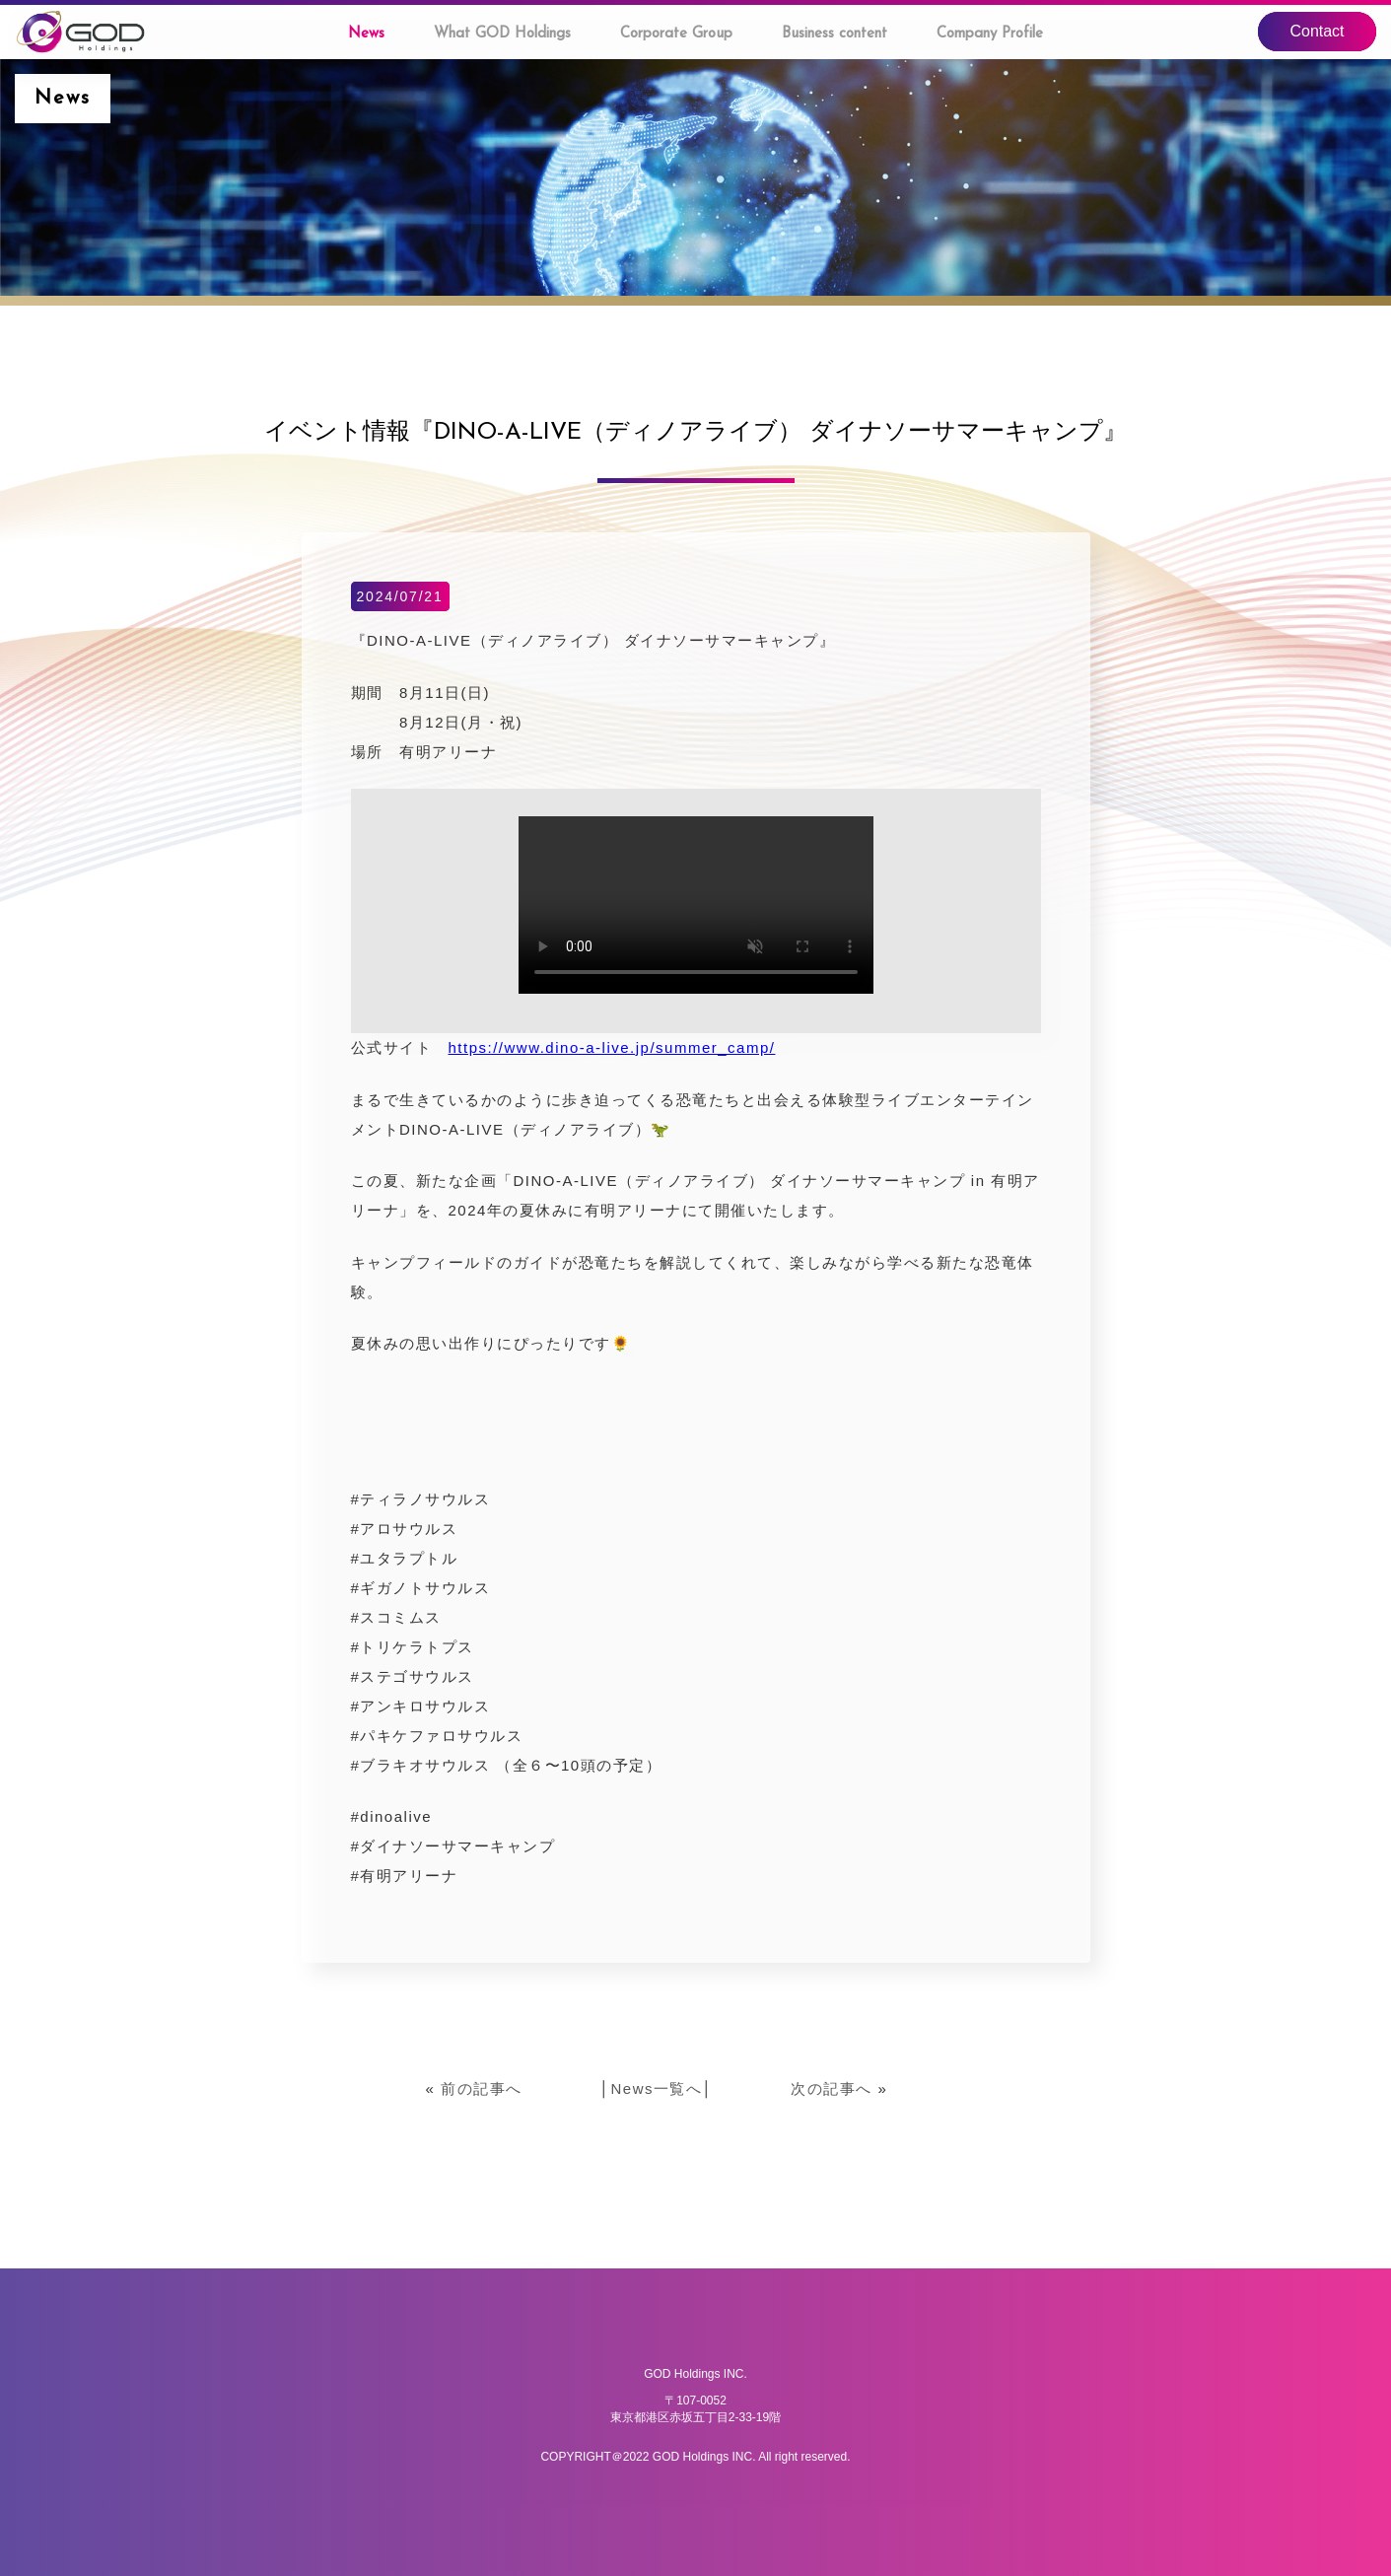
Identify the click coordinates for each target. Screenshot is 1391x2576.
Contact (1316, 31)
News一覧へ (656, 2088)
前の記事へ (481, 2088)
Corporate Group (676, 34)
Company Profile (990, 34)
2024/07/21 (399, 596)
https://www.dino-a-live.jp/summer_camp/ (612, 1047)
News (366, 34)
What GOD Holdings (502, 34)
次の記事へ (831, 2088)
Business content (834, 34)
